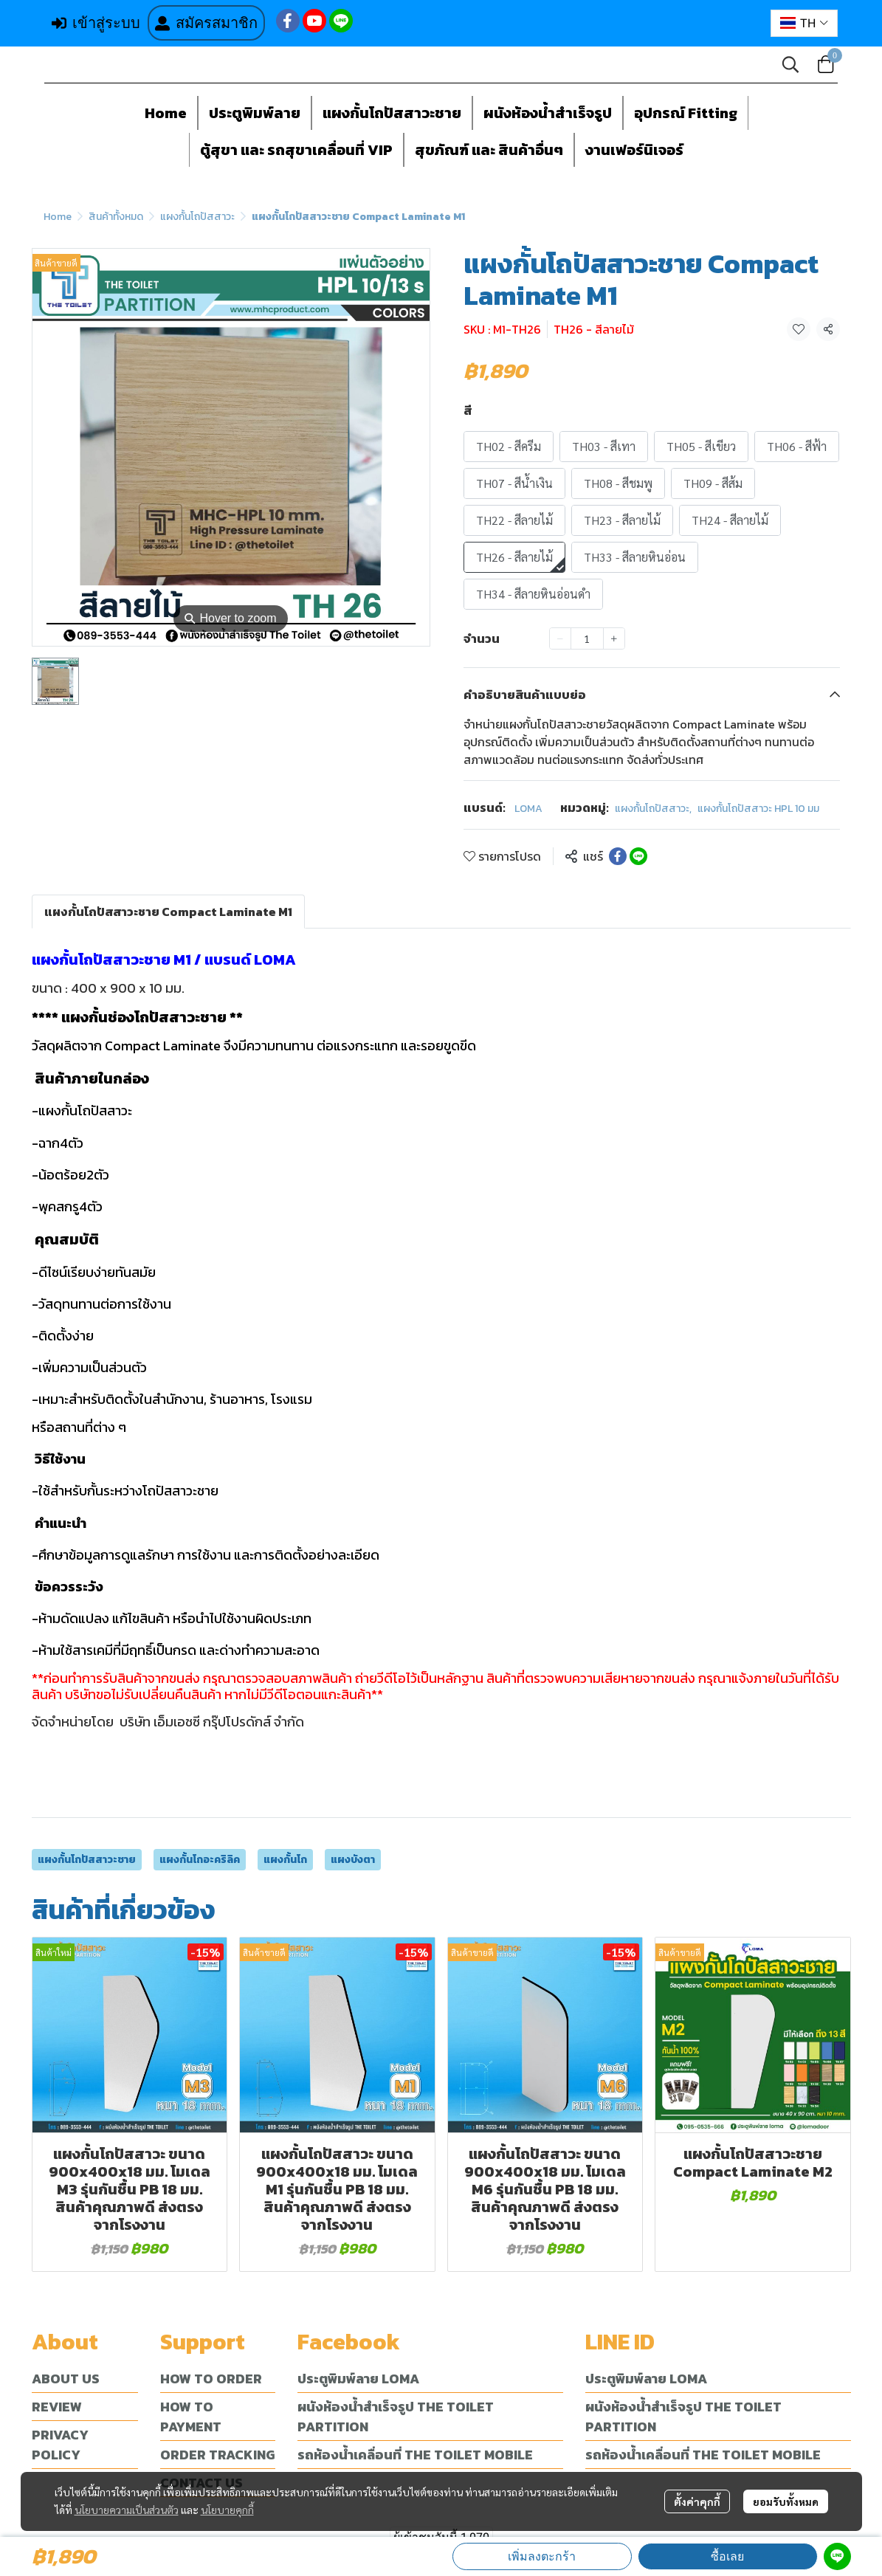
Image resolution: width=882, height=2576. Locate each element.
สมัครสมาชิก (206, 23)
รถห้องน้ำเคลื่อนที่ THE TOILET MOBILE (415, 2455)
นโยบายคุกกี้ (227, 2509)
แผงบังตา (353, 1859)
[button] (804, 23)
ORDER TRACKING (217, 2455)
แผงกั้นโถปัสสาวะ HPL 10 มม (758, 808)
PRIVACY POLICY (60, 2445)
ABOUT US (66, 2379)
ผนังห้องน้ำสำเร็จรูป (547, 113)
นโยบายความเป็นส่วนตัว (127, 2509)
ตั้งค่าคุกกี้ (697, 2501)
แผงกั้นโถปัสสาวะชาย (392, 113)
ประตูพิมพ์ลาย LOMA (358, 2379)
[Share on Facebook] (618, 856)
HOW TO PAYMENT (190, 2416)
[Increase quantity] (614, 638)
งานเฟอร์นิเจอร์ (634, 150)
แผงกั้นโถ (285, 1859)
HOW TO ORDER (211, 2379)
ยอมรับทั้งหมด (786, 2501)
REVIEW (57, 2407)
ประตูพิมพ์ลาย (254, 113)
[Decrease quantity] (560, 638)
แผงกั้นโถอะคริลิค (199, 1859)
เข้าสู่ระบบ (96, 23)
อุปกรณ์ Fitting (685, 113)
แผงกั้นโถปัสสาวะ (197, 216)
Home (166, 113)
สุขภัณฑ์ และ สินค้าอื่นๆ (489, 150)
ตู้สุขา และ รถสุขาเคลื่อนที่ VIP (296, 150)
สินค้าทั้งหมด (116, 216)
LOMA (528, 808)
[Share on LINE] (638, 856)
